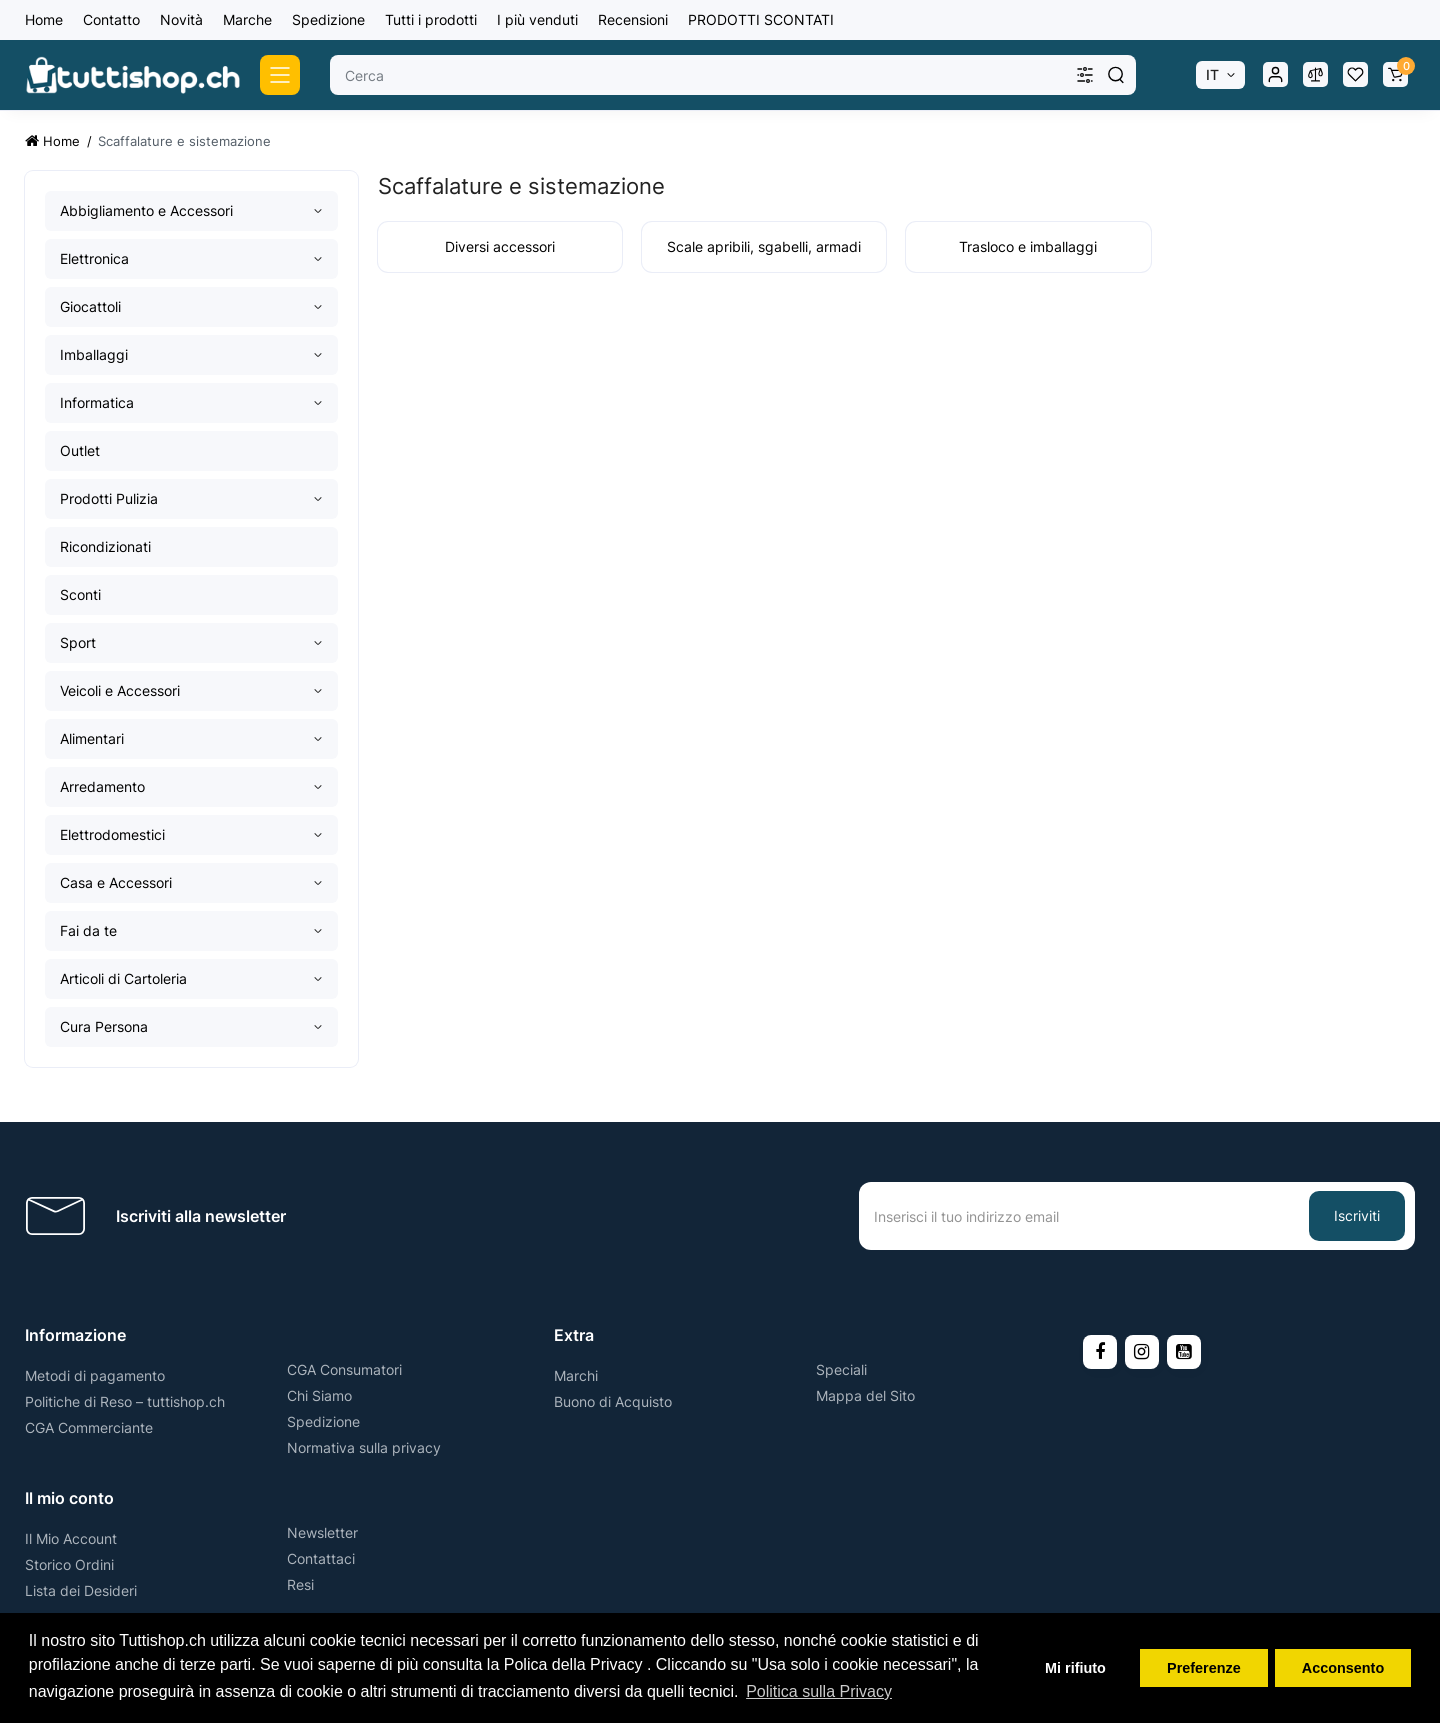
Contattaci (321, 1558)
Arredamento (102, 786)
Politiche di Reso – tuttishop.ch (125, 1401)
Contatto (111, 19)
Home (44, 19)
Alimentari (92, 738)
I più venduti (537, 19)
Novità (181, 19)
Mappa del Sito (865, 1395)
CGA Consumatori (344, 1369)
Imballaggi (94, 354)
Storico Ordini (69, 1564)
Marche (247, 19)
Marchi (576, 1375)
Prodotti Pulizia (109, 498)
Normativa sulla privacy (364, 1447)
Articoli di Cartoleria (123, 978)
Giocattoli (90, 306)
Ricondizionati (105, 546)
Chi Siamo (319, 1395)
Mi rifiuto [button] (1075, 1668)
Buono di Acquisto (613, 1401)
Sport (78, 642)
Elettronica (94, 258)
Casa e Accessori (116, 882)
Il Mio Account (71, 1538)
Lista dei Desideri (81, 1590)
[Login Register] (1275, 75)
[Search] (1116, 75)
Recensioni (633, 19)
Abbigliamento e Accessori (146, 210)
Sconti (80, 594)
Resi (300, 1584)
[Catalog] (280, 75)
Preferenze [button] (1204, 1668)
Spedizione (328, 19)
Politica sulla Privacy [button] (819, 1691)
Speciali (841, 1369)
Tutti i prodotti (431, 19)
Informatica (97, 402)
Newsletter (322, 1532)
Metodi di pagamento (95, 1375)
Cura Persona (104, 1026)
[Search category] (1085, 75)
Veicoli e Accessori (120, 690)
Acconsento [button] (1343, 1668)
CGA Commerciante (89, 1427)
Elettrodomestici (112, 834)
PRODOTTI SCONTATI (761, 19)
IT (1212, 74)
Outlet (80, 450)
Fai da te (88, 930)
